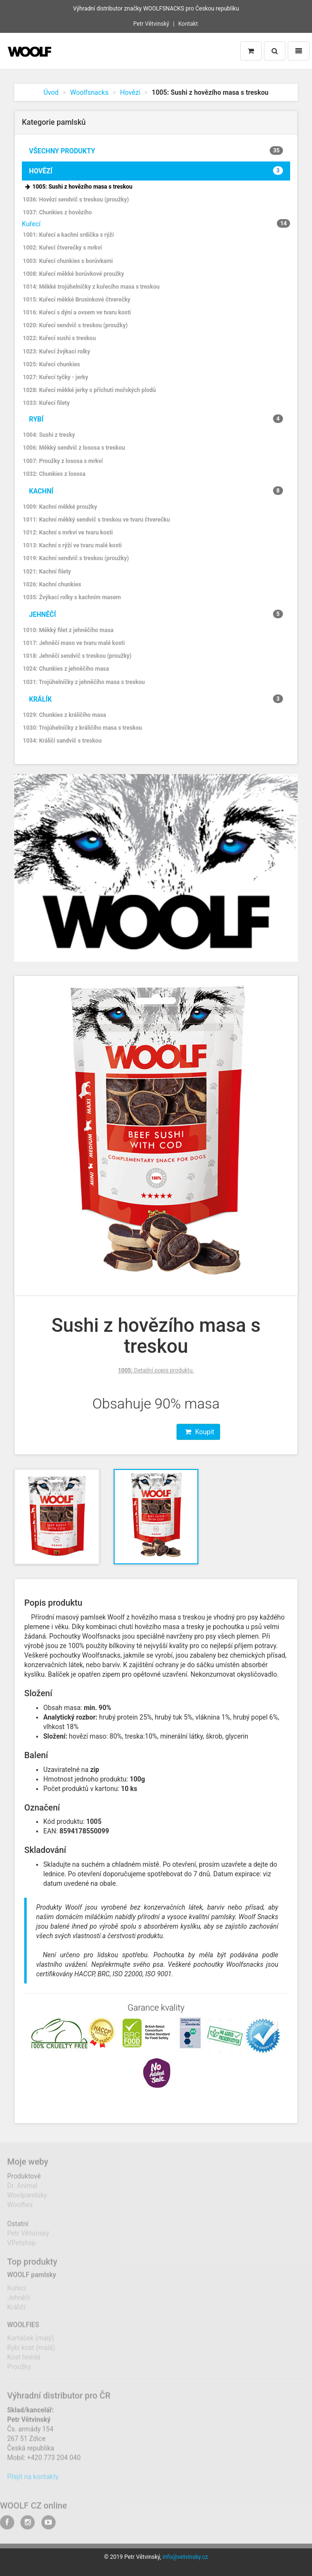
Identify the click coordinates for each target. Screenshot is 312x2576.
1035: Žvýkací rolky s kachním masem (72, 597)
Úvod (51, 92)
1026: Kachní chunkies (52, 584)
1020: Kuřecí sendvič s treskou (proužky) (75, 325)
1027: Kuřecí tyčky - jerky (55, 377)
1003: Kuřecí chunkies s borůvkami (68, 261)
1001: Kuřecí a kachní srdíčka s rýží (68, 234)
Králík (156, 698)
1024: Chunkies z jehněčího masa (66, 668)
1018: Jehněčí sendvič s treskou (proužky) (77, 656)
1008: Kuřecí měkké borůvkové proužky (73, 274)
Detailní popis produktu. (156, 1370)
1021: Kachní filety (47, 571)
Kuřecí (31, 224)
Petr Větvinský (151, 23)
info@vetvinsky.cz (185, 2557)
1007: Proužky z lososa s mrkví (63, 461)
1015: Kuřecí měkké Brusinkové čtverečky (76, 299)
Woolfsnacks (89, 92)
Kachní (156, 490)
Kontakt (188, 23)
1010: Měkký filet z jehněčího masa (68, 630)
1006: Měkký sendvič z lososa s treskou (74, 447)
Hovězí (130, 92)
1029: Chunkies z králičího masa (64, 715)
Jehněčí (156, 614)
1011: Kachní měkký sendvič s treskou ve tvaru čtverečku (96, 519)
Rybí (156, 418)
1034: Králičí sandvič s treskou (62, 740)
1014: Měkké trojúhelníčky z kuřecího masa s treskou (91, 286)
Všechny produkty (156, 150)
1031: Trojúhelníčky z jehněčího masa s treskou (84, 682)
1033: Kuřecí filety (46, 403)
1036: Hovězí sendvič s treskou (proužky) (76, 199)
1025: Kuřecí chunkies (51, 364)
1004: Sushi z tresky (49, 435)
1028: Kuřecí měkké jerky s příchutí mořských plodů (89, 390)
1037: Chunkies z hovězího (57, 212)
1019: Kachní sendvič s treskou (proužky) (76, 558)
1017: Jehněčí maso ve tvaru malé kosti (74, 643)
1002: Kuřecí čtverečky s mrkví (62, 247)
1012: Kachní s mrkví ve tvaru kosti (68, 532)
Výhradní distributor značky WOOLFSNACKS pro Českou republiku (156, 8)
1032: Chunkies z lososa (54, 474)
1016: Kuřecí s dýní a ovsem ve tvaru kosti (77, 312)
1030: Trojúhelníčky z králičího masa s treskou (82, 727)
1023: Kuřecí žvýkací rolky (56, 351)
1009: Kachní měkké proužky (60, 506)
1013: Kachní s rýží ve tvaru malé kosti (72, 545)
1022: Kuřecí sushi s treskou (59, 338)
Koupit (199, 1432)
